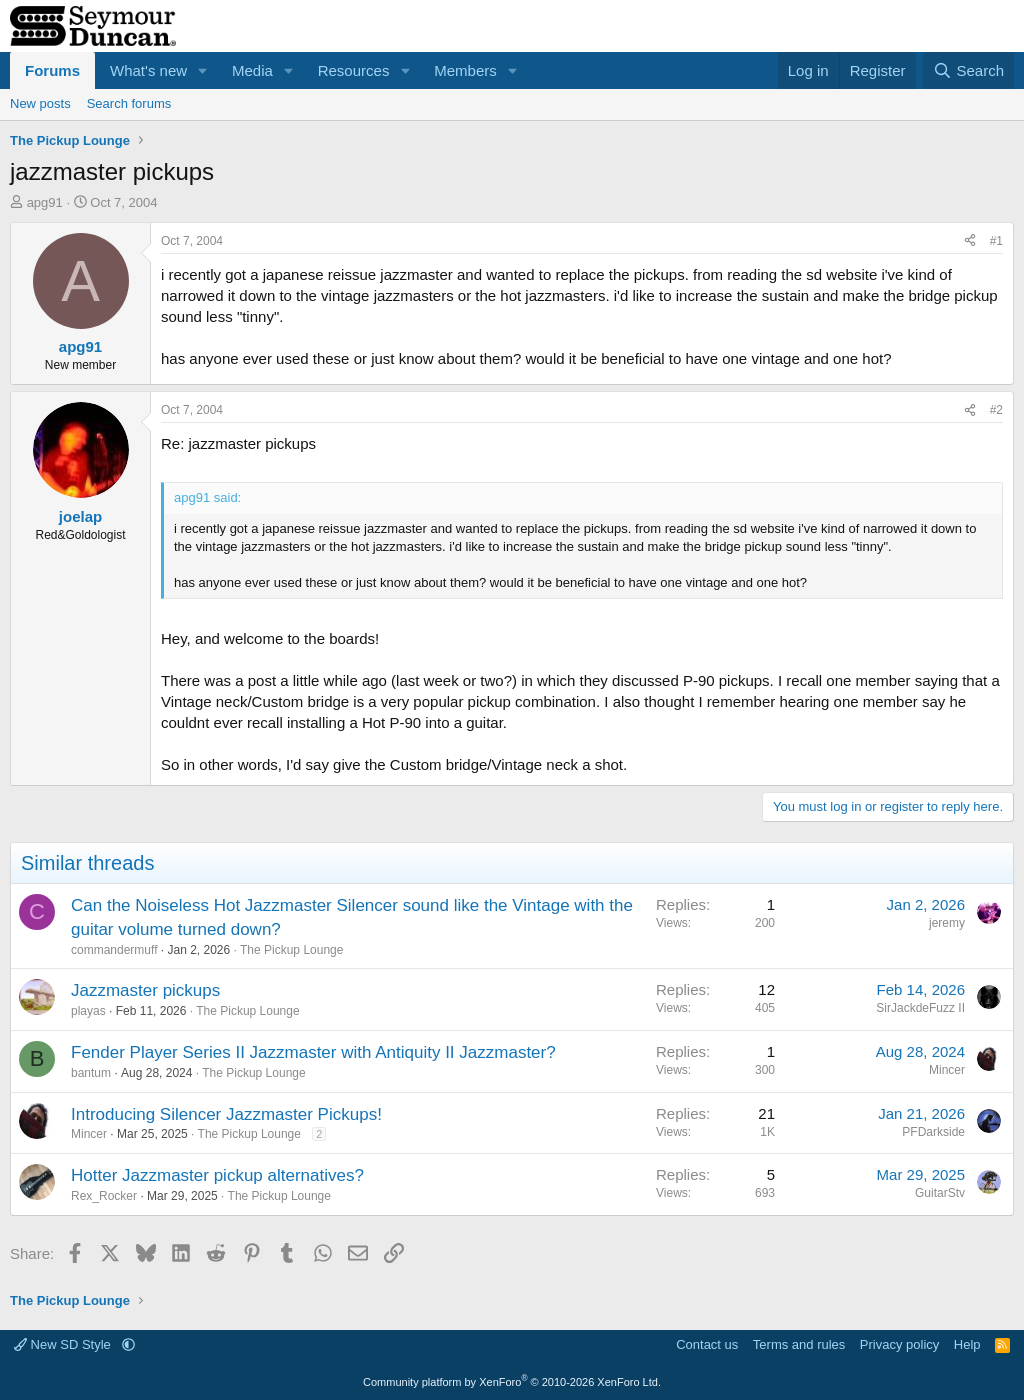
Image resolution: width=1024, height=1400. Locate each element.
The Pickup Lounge (291, 950)
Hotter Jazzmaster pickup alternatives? (217, 1175)
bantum (91, 1073)
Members (465, 70)
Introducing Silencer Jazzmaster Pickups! (226, 1114)
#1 (996, 241)
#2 (996, 410)
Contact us (707, 1344)
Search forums (129, 103)
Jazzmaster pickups (145, 990)
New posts (40, 103)
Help (967, 1344)
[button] (203, 70)
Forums (52, 70)
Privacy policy (899, 1344)
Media (252, 70)
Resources (354, 70)
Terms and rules (799, 1344)
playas (88, 1011)
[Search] (968, 70)
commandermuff (114, 950)
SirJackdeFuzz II (920, 1008)
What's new (148, 70)
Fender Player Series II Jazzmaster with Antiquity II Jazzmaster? (313, 1052)
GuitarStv (940, 1193)
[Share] (970, 241)
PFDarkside (933, 1132)
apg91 (45, 202)
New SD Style (64, 1344)
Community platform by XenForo (512, 1382)
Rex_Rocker (104, 1196)
